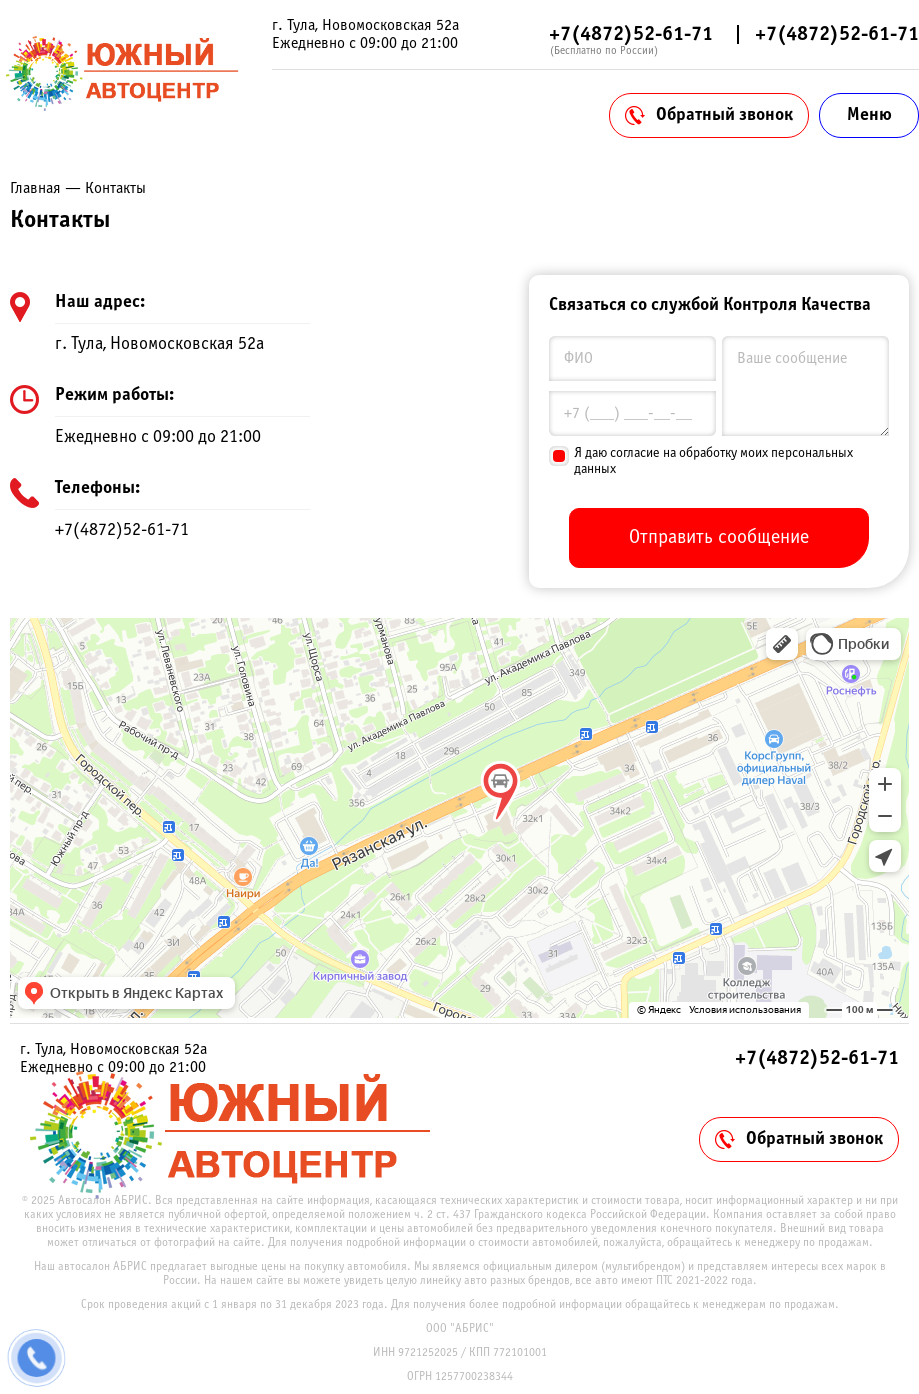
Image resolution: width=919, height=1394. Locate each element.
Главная (35, 188)
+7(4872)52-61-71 (631, 34)
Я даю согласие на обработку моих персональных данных (713, 461)
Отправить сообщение (719, 538)
